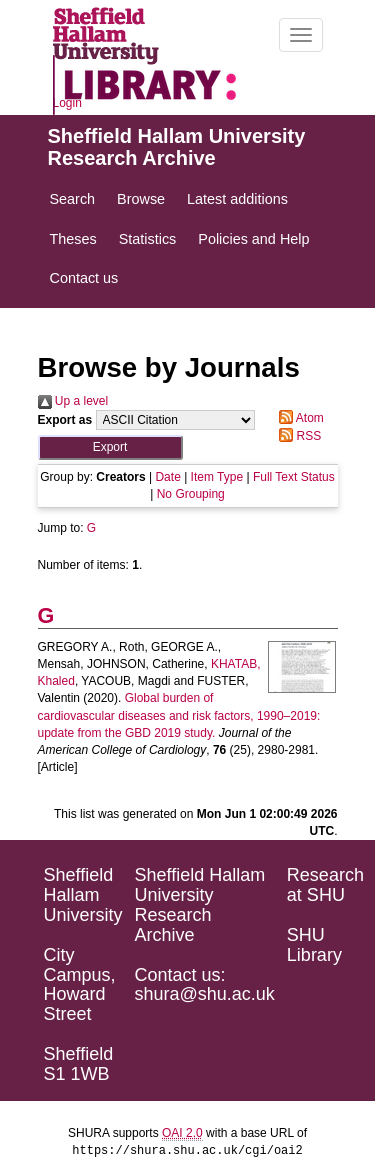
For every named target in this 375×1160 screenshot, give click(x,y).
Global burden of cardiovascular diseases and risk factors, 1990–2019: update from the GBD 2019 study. (179, 715)
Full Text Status (294, 477)
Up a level (73, 401)
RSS (297, 436)
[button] (110, 447)
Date (167, 477)
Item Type (217, 477)
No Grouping (191, 494)
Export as (65, 420)
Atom (298, 418)
